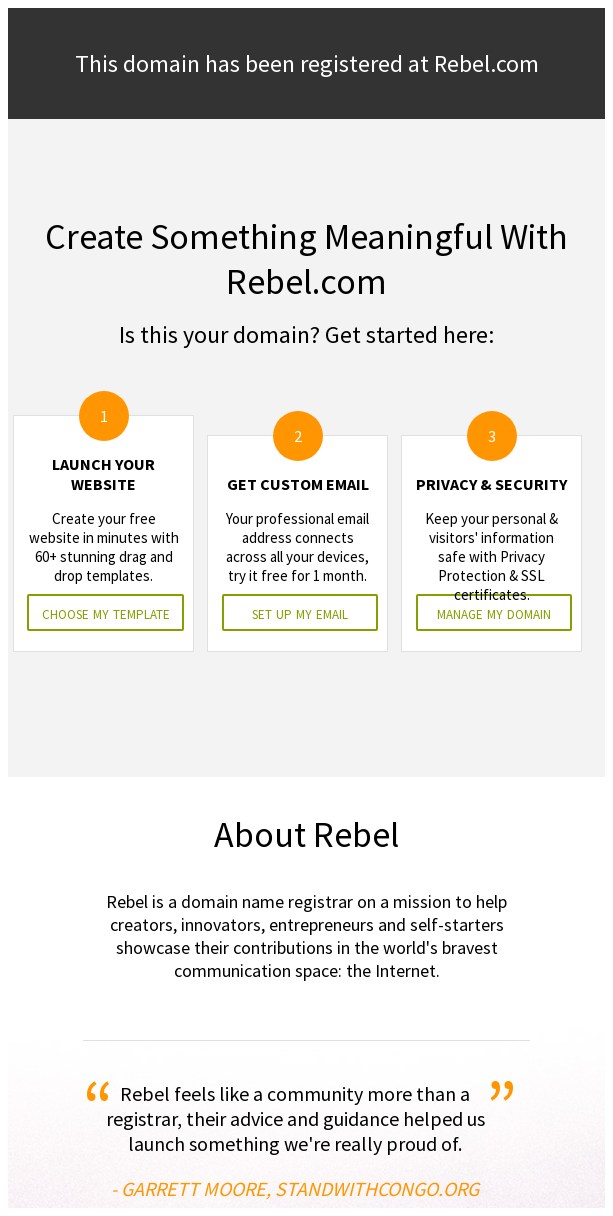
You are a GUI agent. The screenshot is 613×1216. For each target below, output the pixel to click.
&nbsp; (306, 608)
